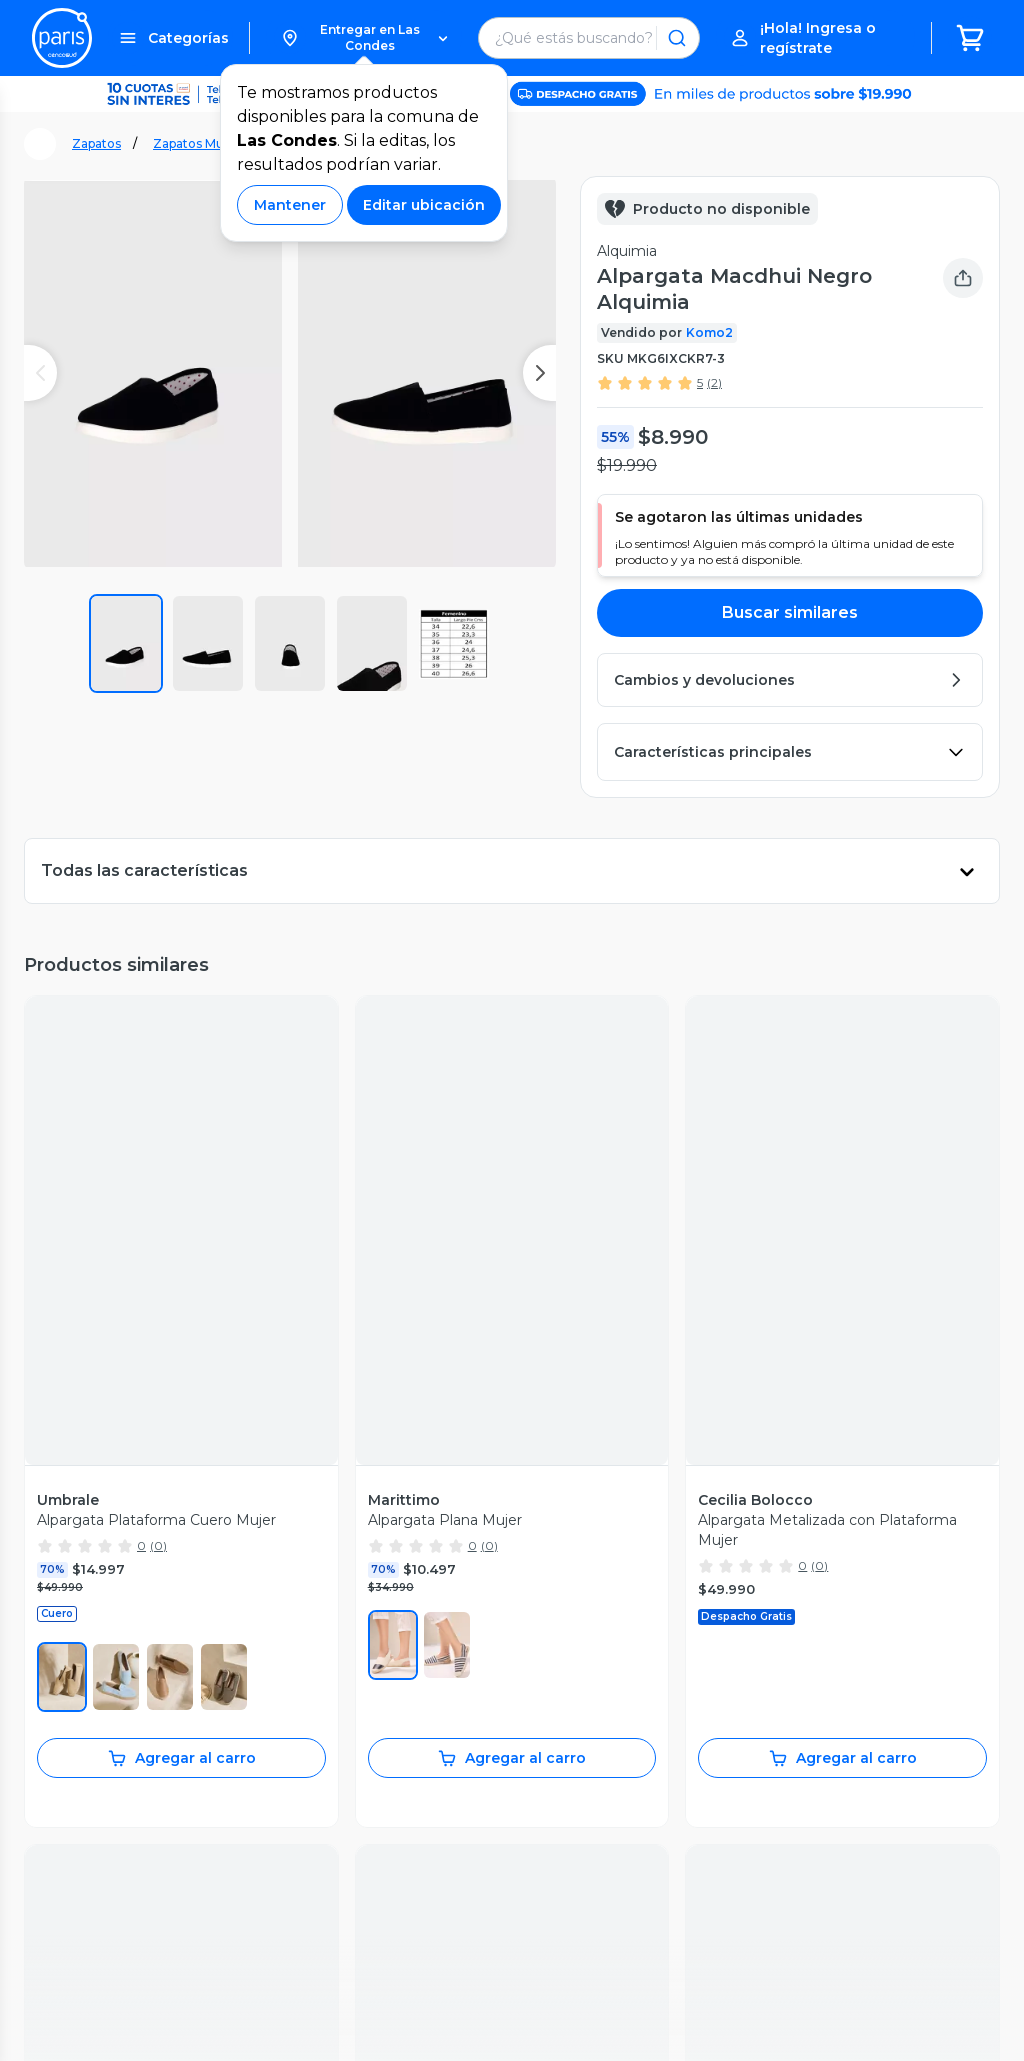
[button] (364, 38)
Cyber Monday (373, 1645)
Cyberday (355, 1666)
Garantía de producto (105, 1645)
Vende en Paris (374, 1582)
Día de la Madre (376, 1687)
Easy (538, 1624)
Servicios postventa (100, 1624)
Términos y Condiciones (333, 1923)
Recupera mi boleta (100, 1603)
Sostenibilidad (370, 1603)
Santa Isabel (564, 1645)
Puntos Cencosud (584, 1729)
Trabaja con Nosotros (595, 1792)
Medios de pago (88, 1687)
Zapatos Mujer (196, 143)
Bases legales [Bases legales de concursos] (298, 1942)
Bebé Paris (360, 1750)
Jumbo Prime (570, 1582)
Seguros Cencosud (588, 1708)
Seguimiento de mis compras (135, 1582)
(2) (714, 382)
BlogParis (355, 1792)
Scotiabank (560, 1687)
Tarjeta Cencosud (582, 1666)
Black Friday (364, 1624)
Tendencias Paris (380, 1771)
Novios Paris (365, 1729)
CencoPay (558, 1750)
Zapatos (96, 143)
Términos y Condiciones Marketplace (561, 1923)
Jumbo (546, 1603)
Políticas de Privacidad (784, 1923)
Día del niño (363, 1708)
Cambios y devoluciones (116, 1666)
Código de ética (934, 1923)
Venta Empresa (576, 1771)
